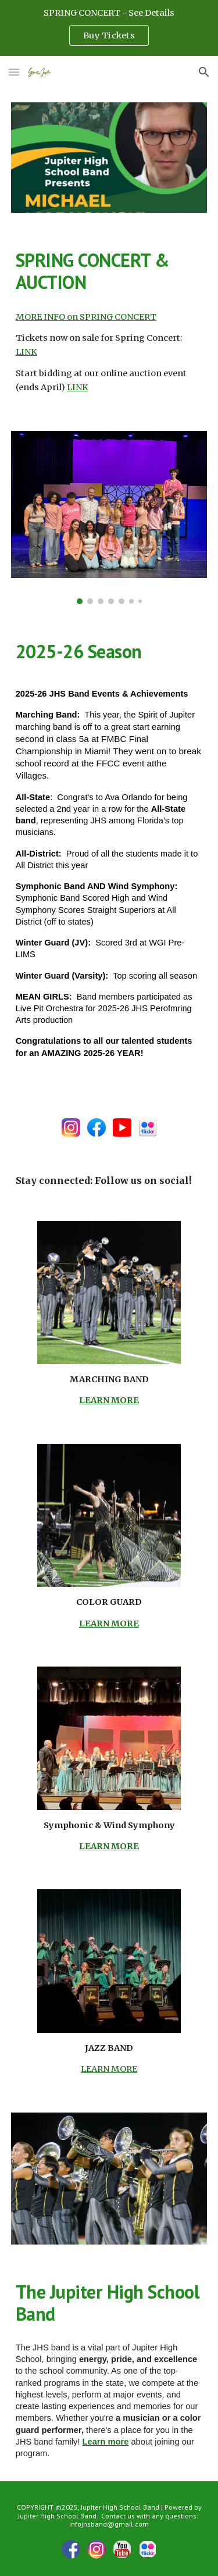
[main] (109, 271)
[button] (14, 72)
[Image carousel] (109, 517)
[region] (109, 28)
